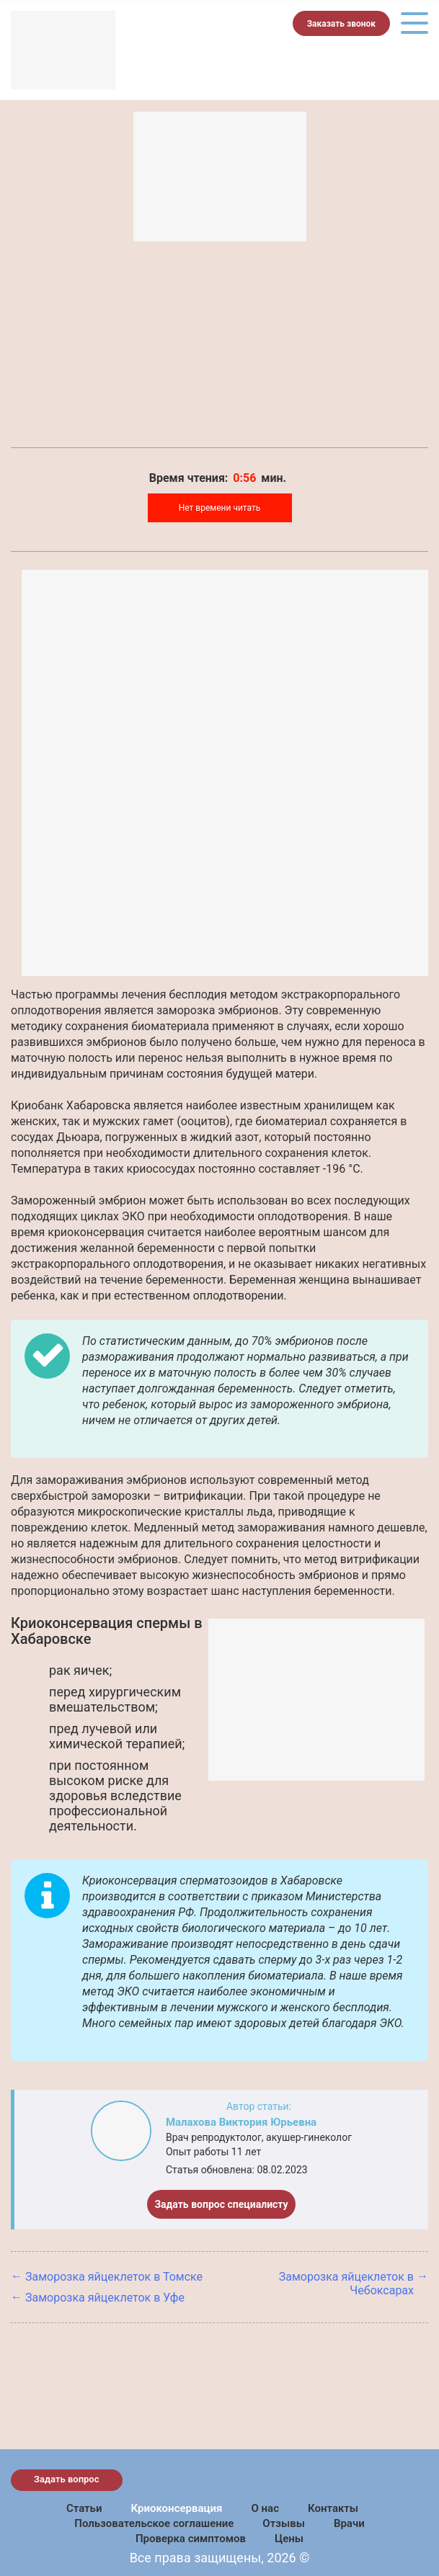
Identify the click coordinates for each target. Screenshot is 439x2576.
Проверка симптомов (191, 2538)
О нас (264, 2508)
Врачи (349, 2523)
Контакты (333, 2508)
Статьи (84, 2508)
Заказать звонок (341, 24)
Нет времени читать (220, 508)
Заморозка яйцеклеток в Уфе (105, 2297)
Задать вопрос (66, 2479)
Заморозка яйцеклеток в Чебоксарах (346, 2283)
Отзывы (283, 2523)
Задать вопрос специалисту (221, 2204)
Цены (289, 2538)
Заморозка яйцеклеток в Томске (114, 2277)
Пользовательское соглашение (154, 2523)
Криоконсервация (176, 2508)
